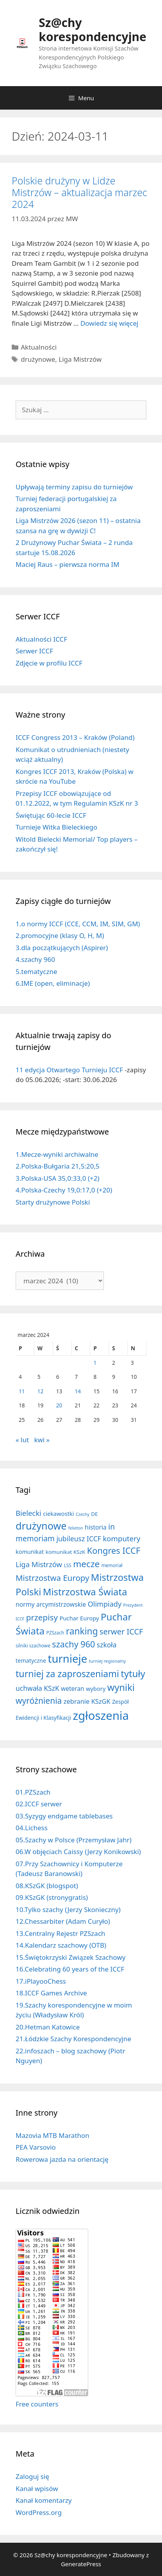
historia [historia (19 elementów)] (96, 1527)
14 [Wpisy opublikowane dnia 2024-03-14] (78, 1391)
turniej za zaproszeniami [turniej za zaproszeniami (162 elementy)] (67, 1673)
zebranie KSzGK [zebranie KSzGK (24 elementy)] (87, 1701)
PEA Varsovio (36, 2147)
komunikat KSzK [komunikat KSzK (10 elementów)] (65, 1551)
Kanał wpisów (37, 2488)
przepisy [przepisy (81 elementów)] (42, 1617)
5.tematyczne (36, 971)
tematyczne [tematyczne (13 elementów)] (31, 1660)
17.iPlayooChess (41, 1981)
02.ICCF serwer (39, 1803)
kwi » (42, 1439)
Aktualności (39, 347)
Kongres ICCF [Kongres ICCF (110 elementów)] (114, 1550)
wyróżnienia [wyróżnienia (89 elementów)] (39, 1700)
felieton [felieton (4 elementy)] (75, 1528)
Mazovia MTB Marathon (52, 2135)
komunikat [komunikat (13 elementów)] (30, 1551)
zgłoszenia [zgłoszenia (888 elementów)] (101, 1715)
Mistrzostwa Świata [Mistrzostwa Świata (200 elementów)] (85, 1591)
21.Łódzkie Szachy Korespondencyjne (73, 2038)
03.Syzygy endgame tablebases (64, 1815)
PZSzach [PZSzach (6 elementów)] (55, 1632)
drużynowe (38, 359)
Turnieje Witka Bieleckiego (56, 827)
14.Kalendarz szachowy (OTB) (61, 1945)
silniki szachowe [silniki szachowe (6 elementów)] (33, 1645)
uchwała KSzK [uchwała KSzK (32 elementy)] (37, 1688)
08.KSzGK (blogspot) (47, 1885)
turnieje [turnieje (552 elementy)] (67, 1658)
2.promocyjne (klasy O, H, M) (60, 935)
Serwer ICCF (34, 650)
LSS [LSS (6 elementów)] (67, 1565)
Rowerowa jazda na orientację (62, 2159)
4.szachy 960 (35, 959)
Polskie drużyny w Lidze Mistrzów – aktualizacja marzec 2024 (79, 192)
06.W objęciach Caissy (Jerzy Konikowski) (78, 1851)
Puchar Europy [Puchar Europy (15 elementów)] (79, 1618)
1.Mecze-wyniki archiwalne (57, 1154)
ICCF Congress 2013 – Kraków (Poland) (75, 737)
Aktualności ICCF (41, 639)
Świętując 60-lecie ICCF (51, 815)
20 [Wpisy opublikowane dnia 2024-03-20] (59, 1405)
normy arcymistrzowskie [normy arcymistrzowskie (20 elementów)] (51, 1604)
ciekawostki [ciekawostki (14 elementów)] (58, 1513)
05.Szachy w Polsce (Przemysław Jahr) (74, 1839)
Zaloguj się (32, 2476)
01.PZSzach (33, 1792)
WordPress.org (39, 2512)
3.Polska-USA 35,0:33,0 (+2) (58, 1178)
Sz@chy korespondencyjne (92, 29)
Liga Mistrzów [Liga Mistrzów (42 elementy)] (39, 1564)
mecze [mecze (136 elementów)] (86, 1564)
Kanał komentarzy (44, 2500)
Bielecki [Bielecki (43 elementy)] (28, 1513)
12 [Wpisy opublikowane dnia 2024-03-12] (40, 1391)
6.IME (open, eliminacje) (53, 983)
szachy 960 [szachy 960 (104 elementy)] (73, 1644)
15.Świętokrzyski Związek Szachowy (70, 1957)
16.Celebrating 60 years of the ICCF (70, 1968)
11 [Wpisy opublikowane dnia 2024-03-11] (22, 1391)
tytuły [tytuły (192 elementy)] (133, 1673)
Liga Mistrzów (80, 359)
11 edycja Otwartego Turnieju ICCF (69, 1069)
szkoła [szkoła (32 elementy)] (107, 1644)
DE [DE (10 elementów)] (94, 1513)
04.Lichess (32, 1827)
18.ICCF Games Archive (51, 1992)
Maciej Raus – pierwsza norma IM (67, 564)
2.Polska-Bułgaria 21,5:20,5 (58, 1166)
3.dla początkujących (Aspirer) (62, 947)
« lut (22, 1439)
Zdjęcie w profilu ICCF (49, 662)
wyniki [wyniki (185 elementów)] (121, 1687)
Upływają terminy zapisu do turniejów (74, 486)
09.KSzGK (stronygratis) (52, 1897)
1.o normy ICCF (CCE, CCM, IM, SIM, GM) (78, 923)
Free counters (37, 2403)
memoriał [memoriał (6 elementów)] (112, 1565)
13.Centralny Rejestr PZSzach (60, 1933)
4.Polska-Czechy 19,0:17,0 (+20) (64, 1189)
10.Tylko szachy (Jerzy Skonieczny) (68, 1909)
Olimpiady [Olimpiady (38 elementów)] (104, 1604)
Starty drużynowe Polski (53, 1202)
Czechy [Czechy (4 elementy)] (82, 1514)
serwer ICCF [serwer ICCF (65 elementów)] (121, 1631)
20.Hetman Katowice (48, 2026)
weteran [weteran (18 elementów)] (72, 1688)
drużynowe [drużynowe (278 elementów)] (41, 1525)
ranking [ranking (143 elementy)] (82, 1631)
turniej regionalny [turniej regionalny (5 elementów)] (107, 1661)
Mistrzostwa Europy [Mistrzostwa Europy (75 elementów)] (52, 1577)
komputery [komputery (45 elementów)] (121, 1538)
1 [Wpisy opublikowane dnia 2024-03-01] (94, 1362)
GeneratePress (81, 2564)
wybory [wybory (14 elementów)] (95, 1688)
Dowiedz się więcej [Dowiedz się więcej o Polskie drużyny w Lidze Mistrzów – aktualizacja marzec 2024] (109, 323)
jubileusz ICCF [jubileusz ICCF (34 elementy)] (78, 1538)
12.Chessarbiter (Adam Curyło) (63, 1921)
